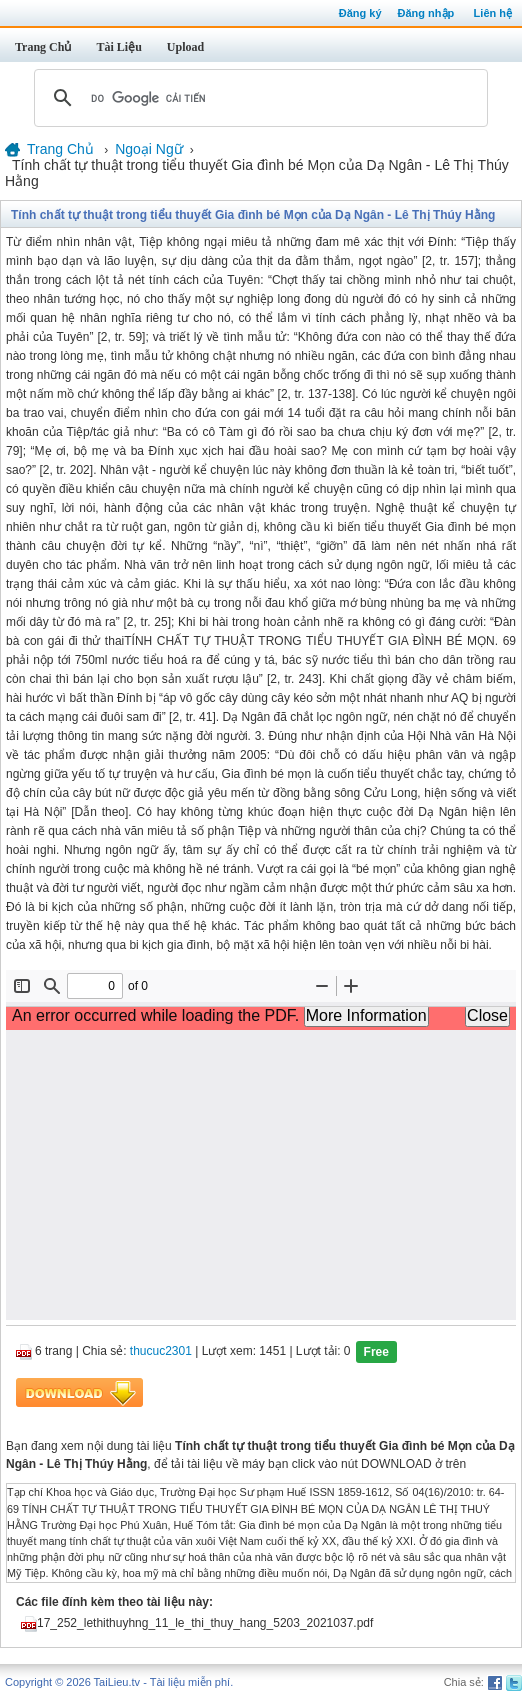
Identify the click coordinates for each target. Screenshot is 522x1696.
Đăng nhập (426, 13)
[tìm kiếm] (258, 98)
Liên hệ (493, 13)
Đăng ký (360, 13)
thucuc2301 (161, 1352)
